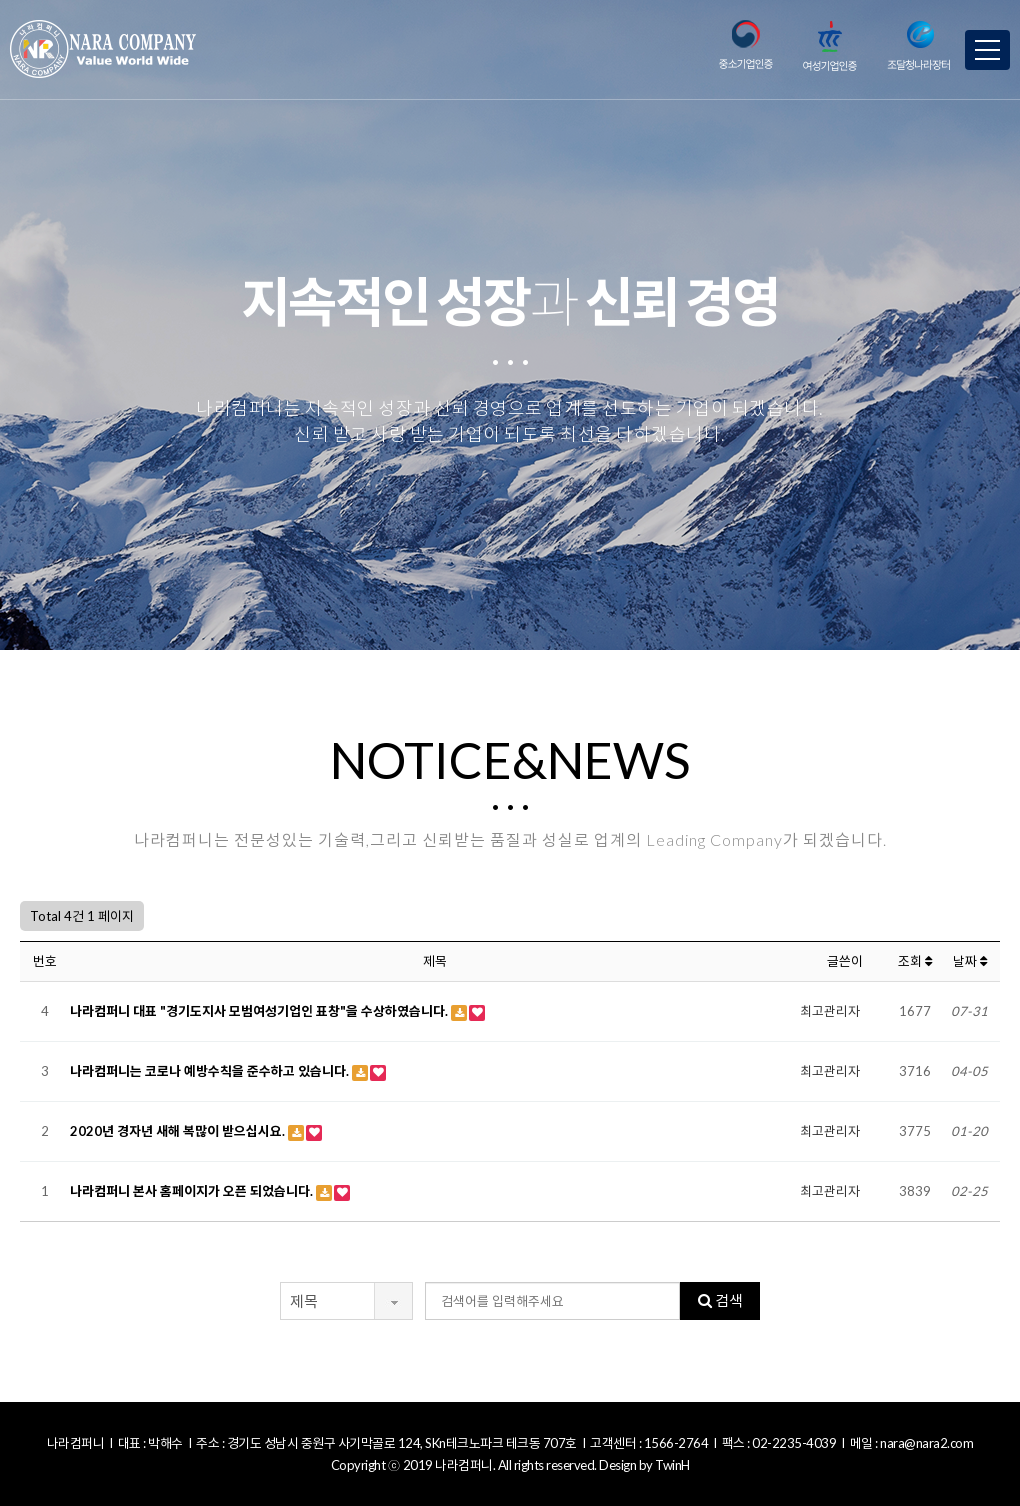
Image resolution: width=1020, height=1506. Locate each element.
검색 (720, 1300)
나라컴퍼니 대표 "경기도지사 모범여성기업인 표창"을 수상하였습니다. (260, 1011)
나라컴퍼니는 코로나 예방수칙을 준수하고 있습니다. (211, 1071)
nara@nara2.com (926, 1443)
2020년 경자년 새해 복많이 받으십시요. (179, 1131)
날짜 (970, 961)
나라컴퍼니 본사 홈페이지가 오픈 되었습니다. (193, 1191)
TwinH (672, 1465)
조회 (915, 961)
